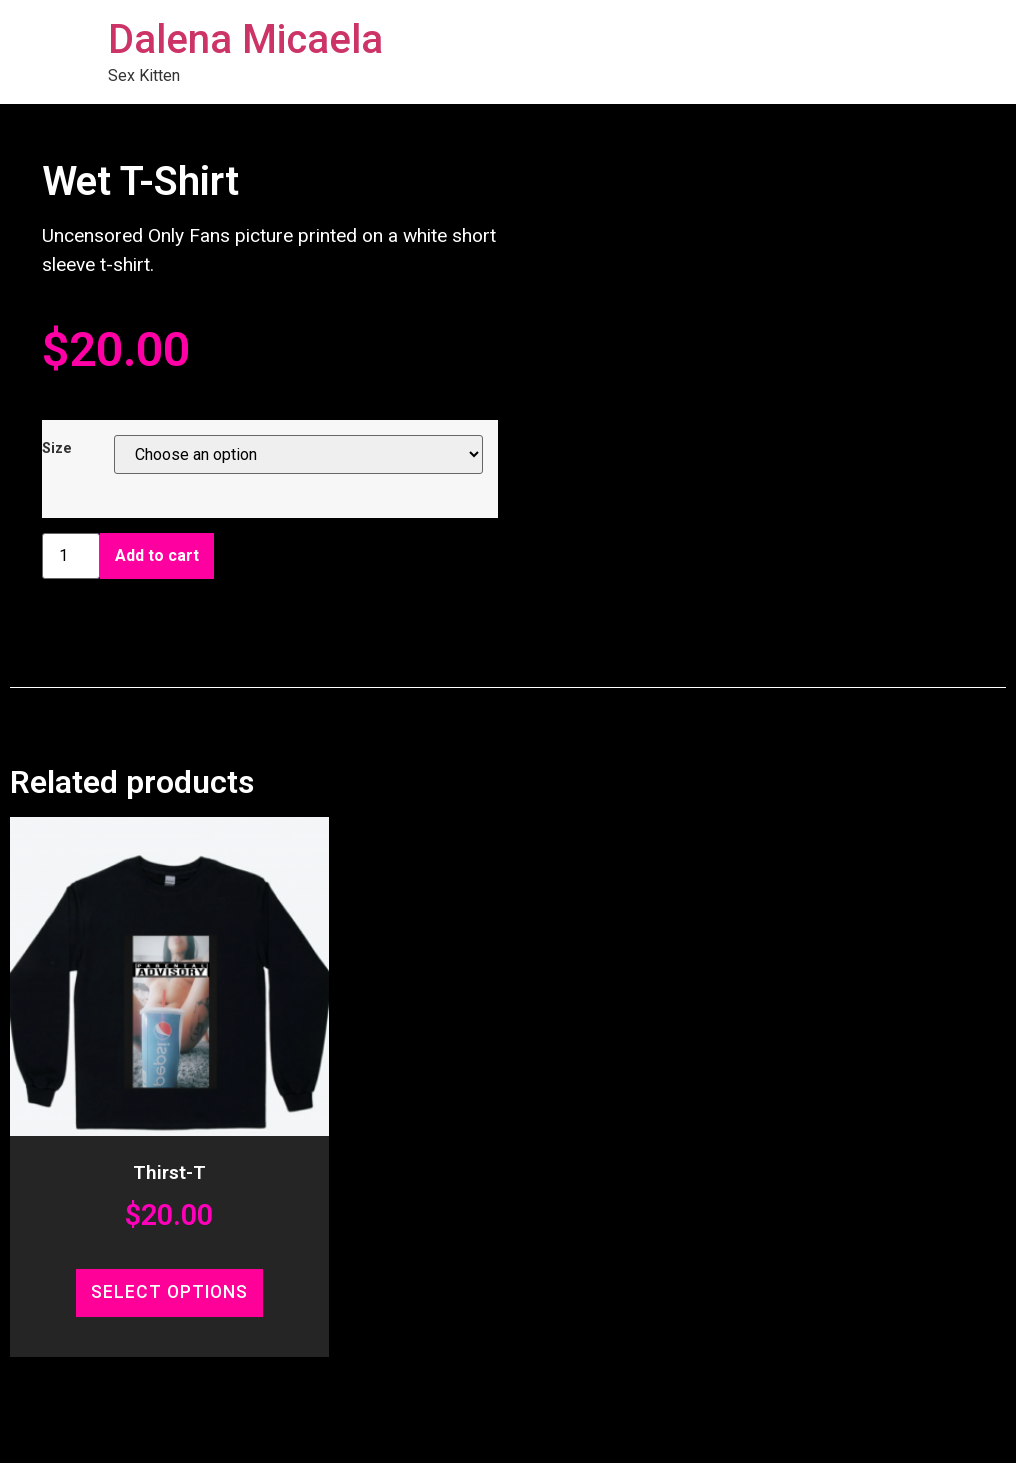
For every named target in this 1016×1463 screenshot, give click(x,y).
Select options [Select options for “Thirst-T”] (169, 1292)
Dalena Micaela (245, 39)
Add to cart (157, 555)
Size (57, 449)
